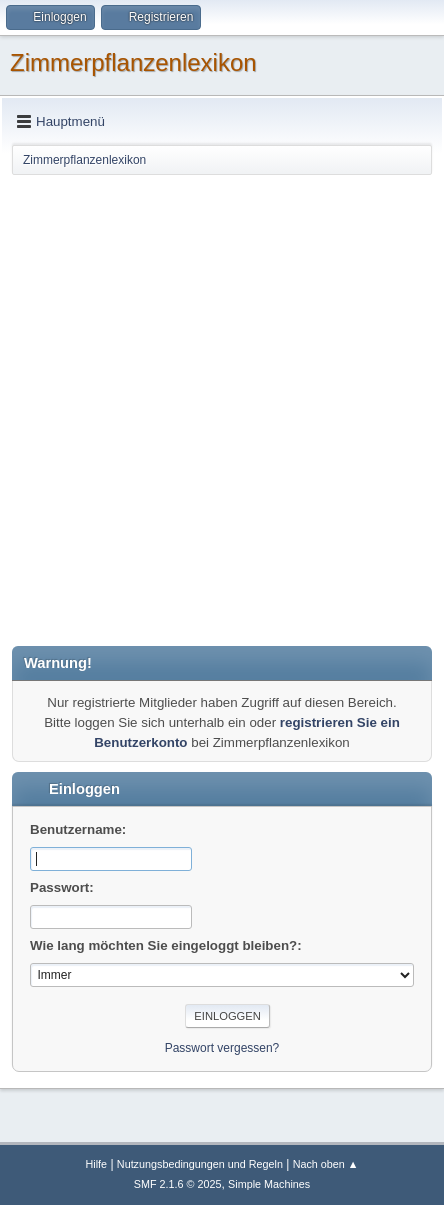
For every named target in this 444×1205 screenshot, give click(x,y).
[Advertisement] (222, 409)
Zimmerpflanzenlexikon (133, 62)
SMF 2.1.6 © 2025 (178, 1184)
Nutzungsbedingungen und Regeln (200, 1164)
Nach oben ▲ (326, 1164)
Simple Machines (269, 1184)
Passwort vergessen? (222, 1048)
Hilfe (96, 1164)
